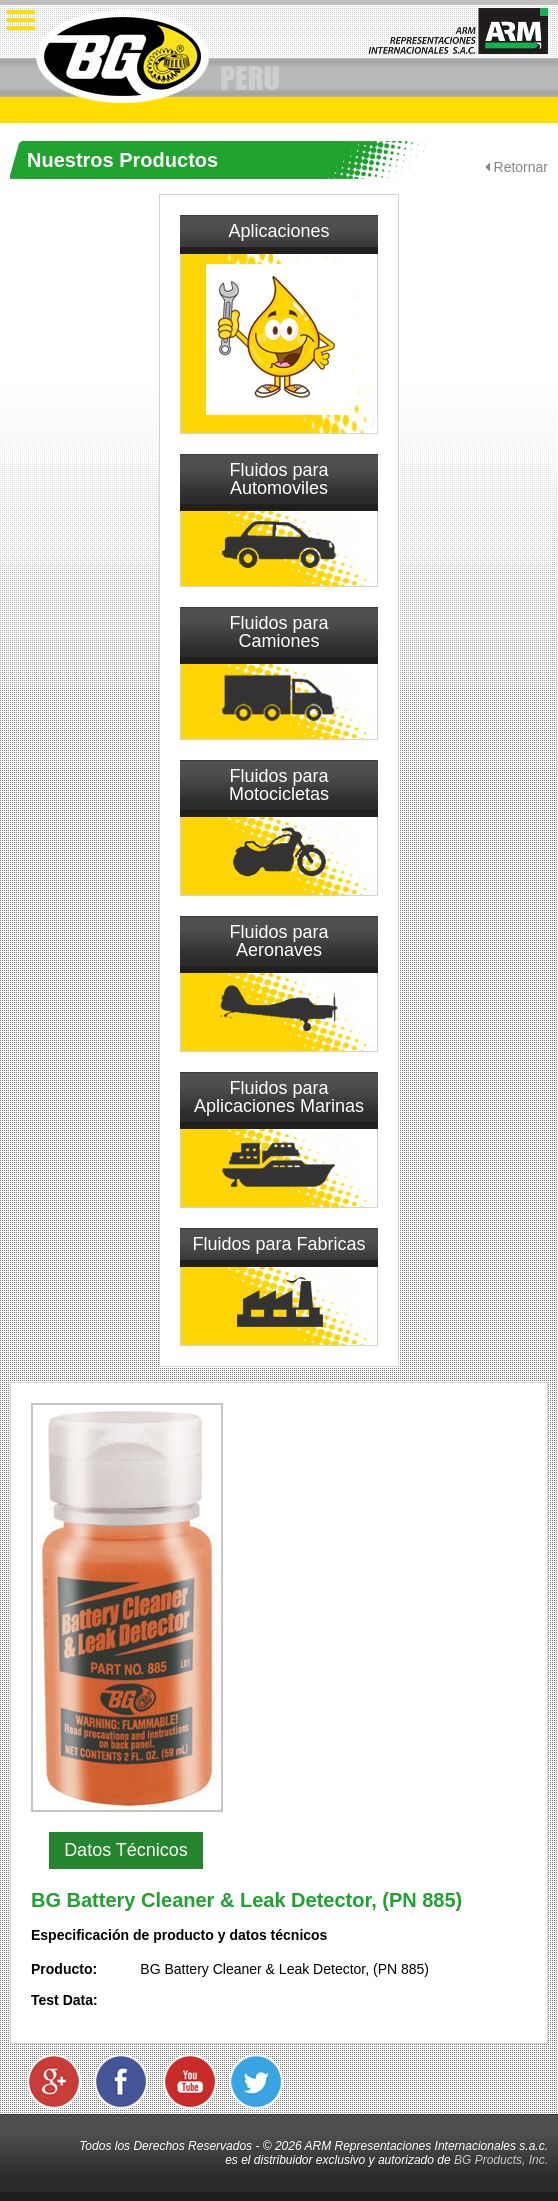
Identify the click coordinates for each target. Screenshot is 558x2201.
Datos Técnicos (126, 1850)
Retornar (516, 167)
